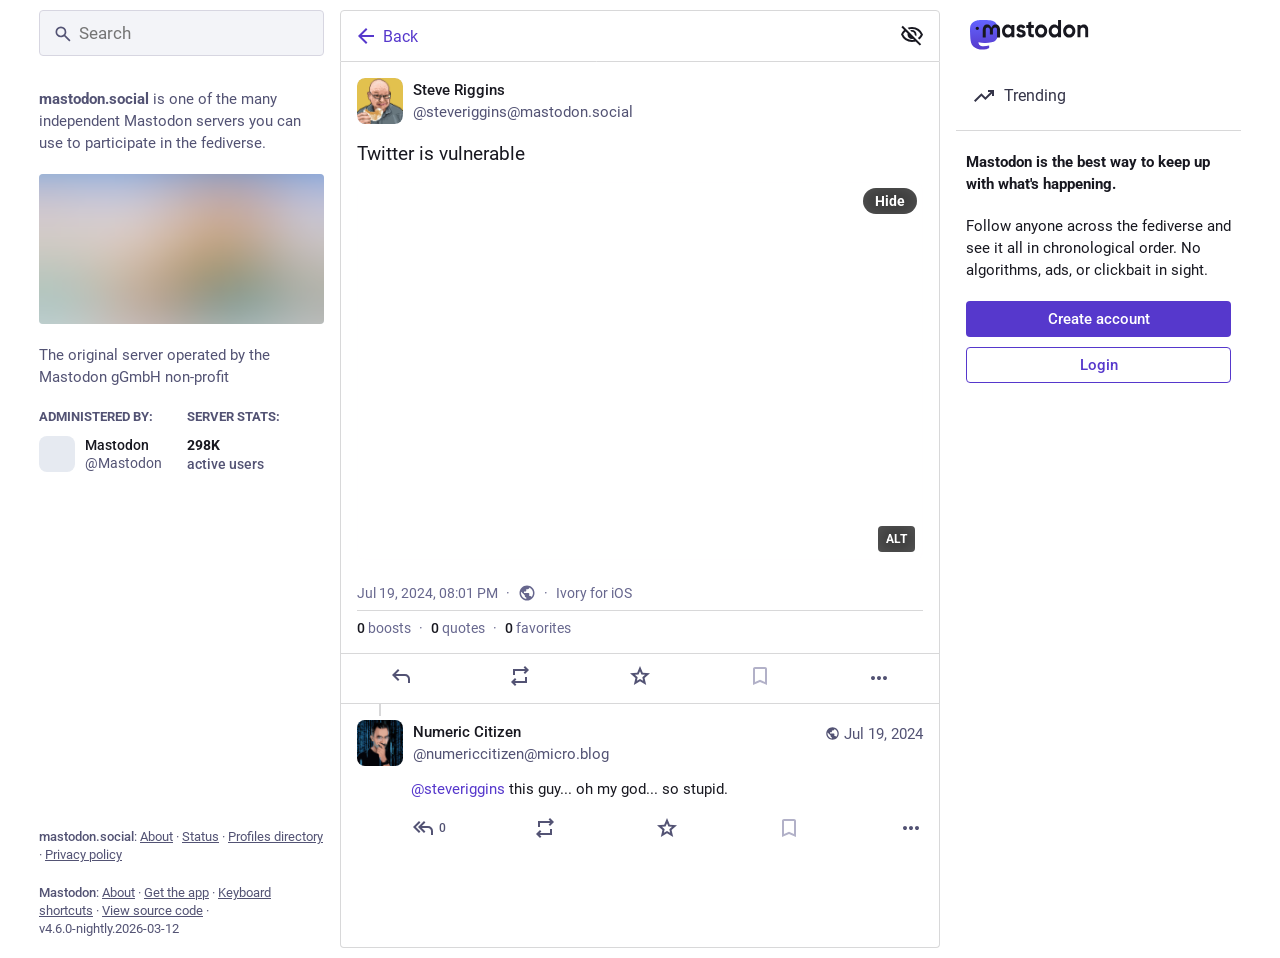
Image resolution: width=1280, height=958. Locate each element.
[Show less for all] (912, 35)
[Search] (181, 33)
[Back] (613, 36)
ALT (896, 539)
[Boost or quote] (520, 676)
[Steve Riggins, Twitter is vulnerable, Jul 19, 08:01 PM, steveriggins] (640, 383)
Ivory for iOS (594, 593)
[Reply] (401, 676)
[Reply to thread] (430, 828)
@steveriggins (458, 789)
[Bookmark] (760, 676)
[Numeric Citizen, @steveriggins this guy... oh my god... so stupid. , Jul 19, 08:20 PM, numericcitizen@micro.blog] (640, 782)
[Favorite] (640, 676)
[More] (879, 678)
